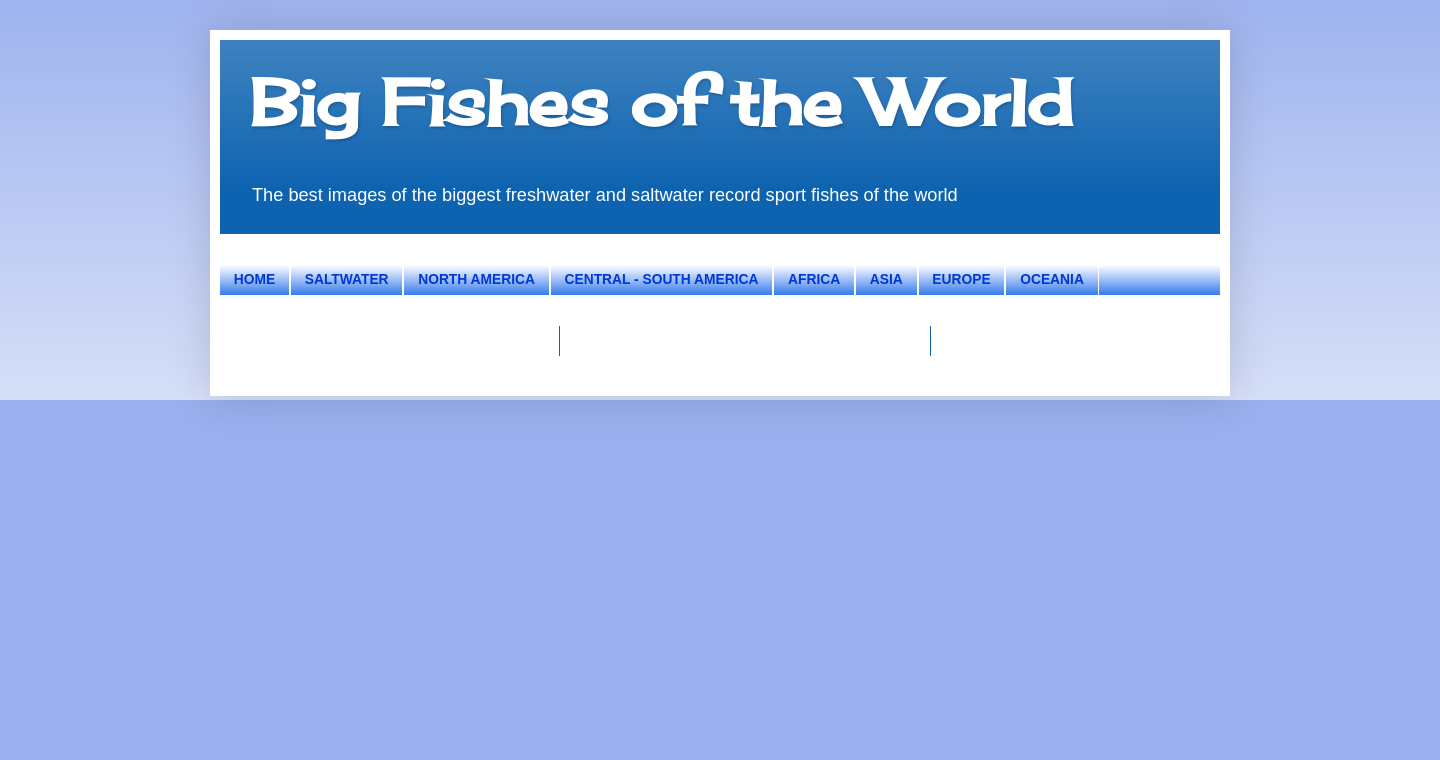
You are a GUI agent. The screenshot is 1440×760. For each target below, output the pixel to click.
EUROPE (961, 279)
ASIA (886, 279)
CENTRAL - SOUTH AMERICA (662, 279)
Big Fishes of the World (661, 102)
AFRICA (814, 279)
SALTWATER (347, 279)
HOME (254, 279)
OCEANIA (1052, 279)
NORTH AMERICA (476, 279)
